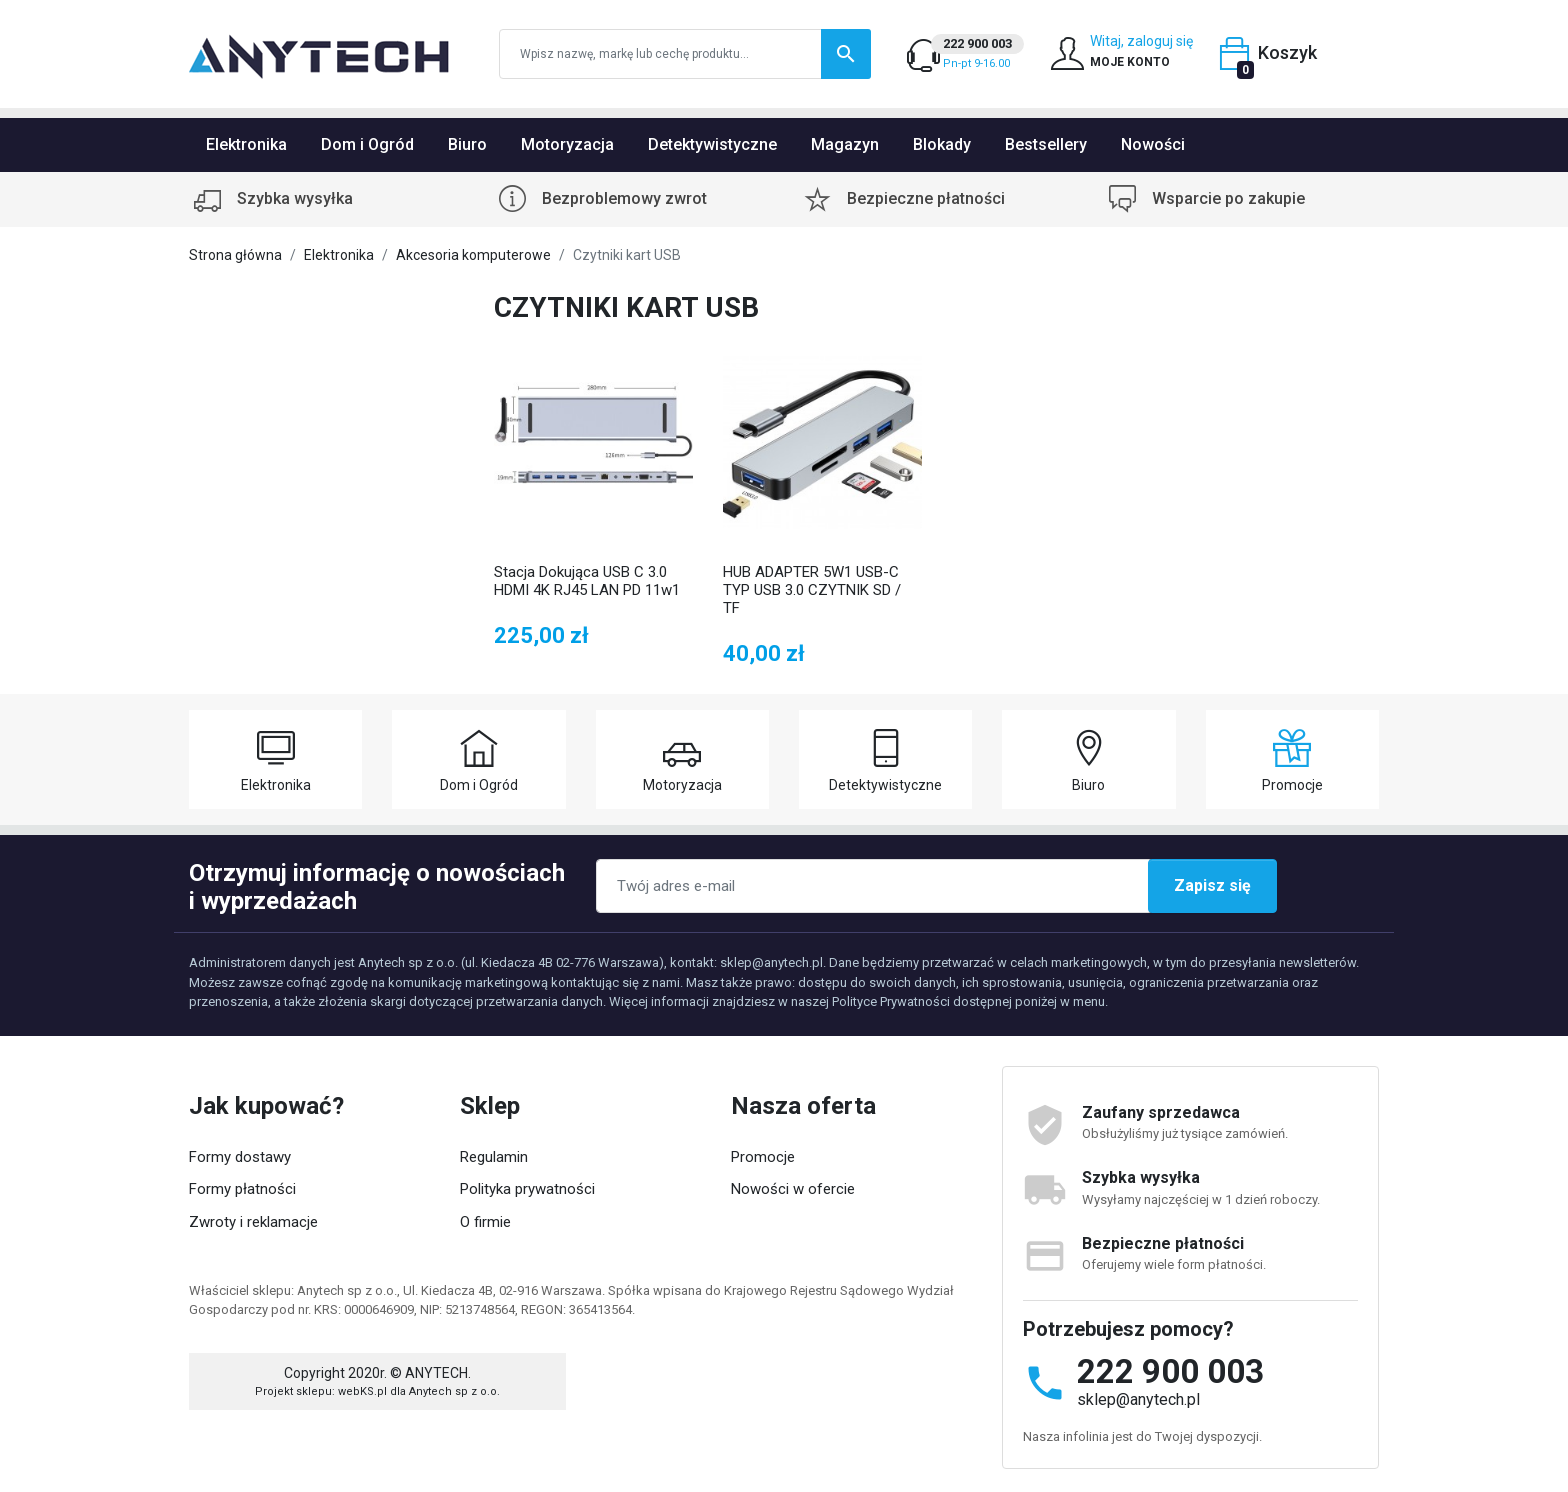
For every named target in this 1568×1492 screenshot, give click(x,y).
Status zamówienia (255, 1287)
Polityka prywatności (527, 1189)
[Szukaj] (685, 54)
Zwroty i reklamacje (253, 1222)
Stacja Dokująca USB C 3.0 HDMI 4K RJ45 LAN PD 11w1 (587, 581)
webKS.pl (362, 1444)
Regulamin (494, 1157)
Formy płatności (242, 1189)
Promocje (763, 1157)
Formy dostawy (240, 1157)
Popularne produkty (794, 1222)
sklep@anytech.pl (1138, 1399)
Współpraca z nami (523, 1254)
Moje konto (226, 1254)
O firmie (485, 1222)
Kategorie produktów (528, 1287)
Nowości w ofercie (793, 1189)
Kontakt (756, 1254)
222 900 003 (1170, 1371)
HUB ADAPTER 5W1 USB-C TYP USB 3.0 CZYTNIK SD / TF (812, 590)
